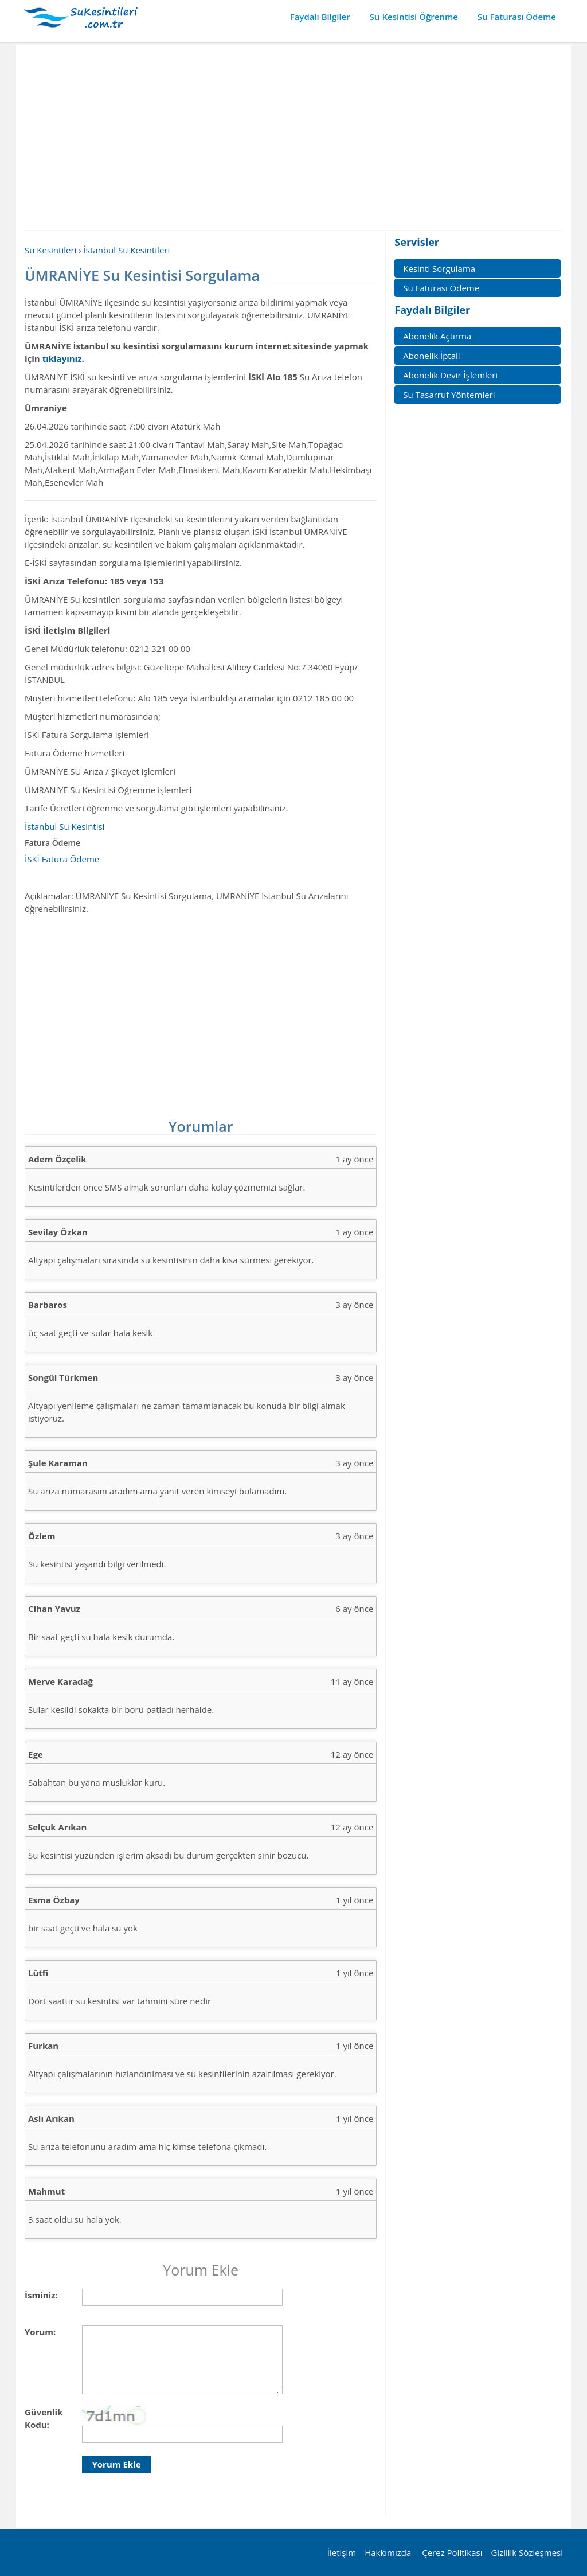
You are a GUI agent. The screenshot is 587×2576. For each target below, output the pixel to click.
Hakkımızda (388, 2552)
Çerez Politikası (452, 2552)
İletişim (341, 2552)
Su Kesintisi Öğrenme (414, 16)
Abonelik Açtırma (437, 336)
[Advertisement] (293, 137)
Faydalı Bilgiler (320, 16)
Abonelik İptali (431, 355)
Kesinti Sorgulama (439, 268)
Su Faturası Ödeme (517, 16)
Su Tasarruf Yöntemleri (449, 394)
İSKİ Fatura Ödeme (62, 859)
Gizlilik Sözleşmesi (527, 2552)
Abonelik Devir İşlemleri (450, 375)
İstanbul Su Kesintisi (64, 826)
